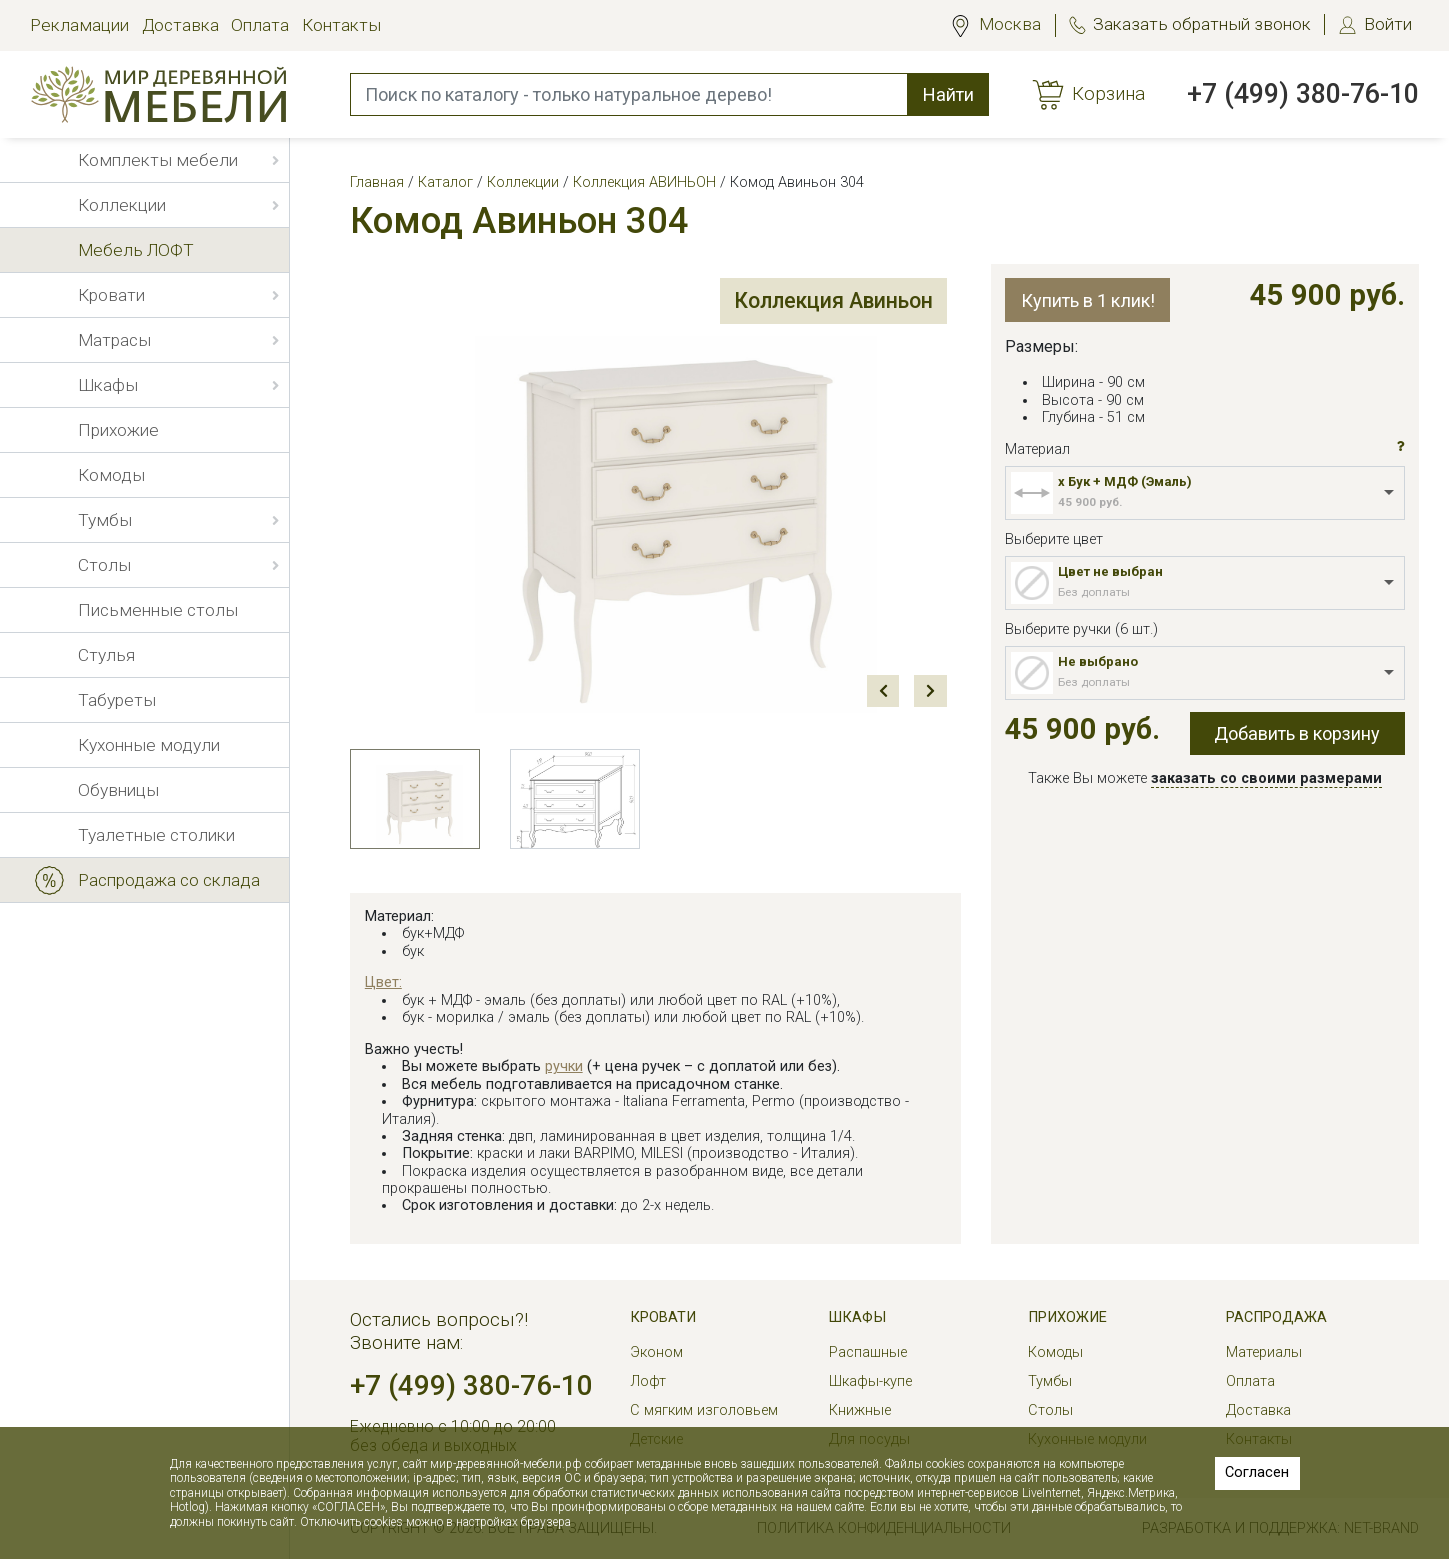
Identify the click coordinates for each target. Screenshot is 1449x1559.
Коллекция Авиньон (829, 301)
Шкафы (857, 1317)
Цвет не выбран (1110, 571)
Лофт (648, 1381)
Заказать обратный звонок (1202, 24)
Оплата (260, 25)
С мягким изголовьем (704, 1410)
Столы (1050, 1410)
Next (930, 691)
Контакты (341, 25)
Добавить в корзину (1297, 733)
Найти (948, 94)
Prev (883, 691)
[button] (1401, 447)
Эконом (656, 1352)
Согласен (1257, 1472)
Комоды (1055, 1352)
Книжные (860, 1410)
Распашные (868, 1352)
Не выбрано (1098, 661)
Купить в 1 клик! (1088, 300)
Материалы (1264, 1352)
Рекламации (79, 25)
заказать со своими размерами (1266, 778)
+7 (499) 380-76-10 (1303, 94)
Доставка (180, 25)
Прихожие (1067, 1317)
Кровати (663, 1317)
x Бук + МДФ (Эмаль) (1125, 481)
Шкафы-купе (870, 1381)
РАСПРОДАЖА (1276, 1317)
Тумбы (1050, 1381)
